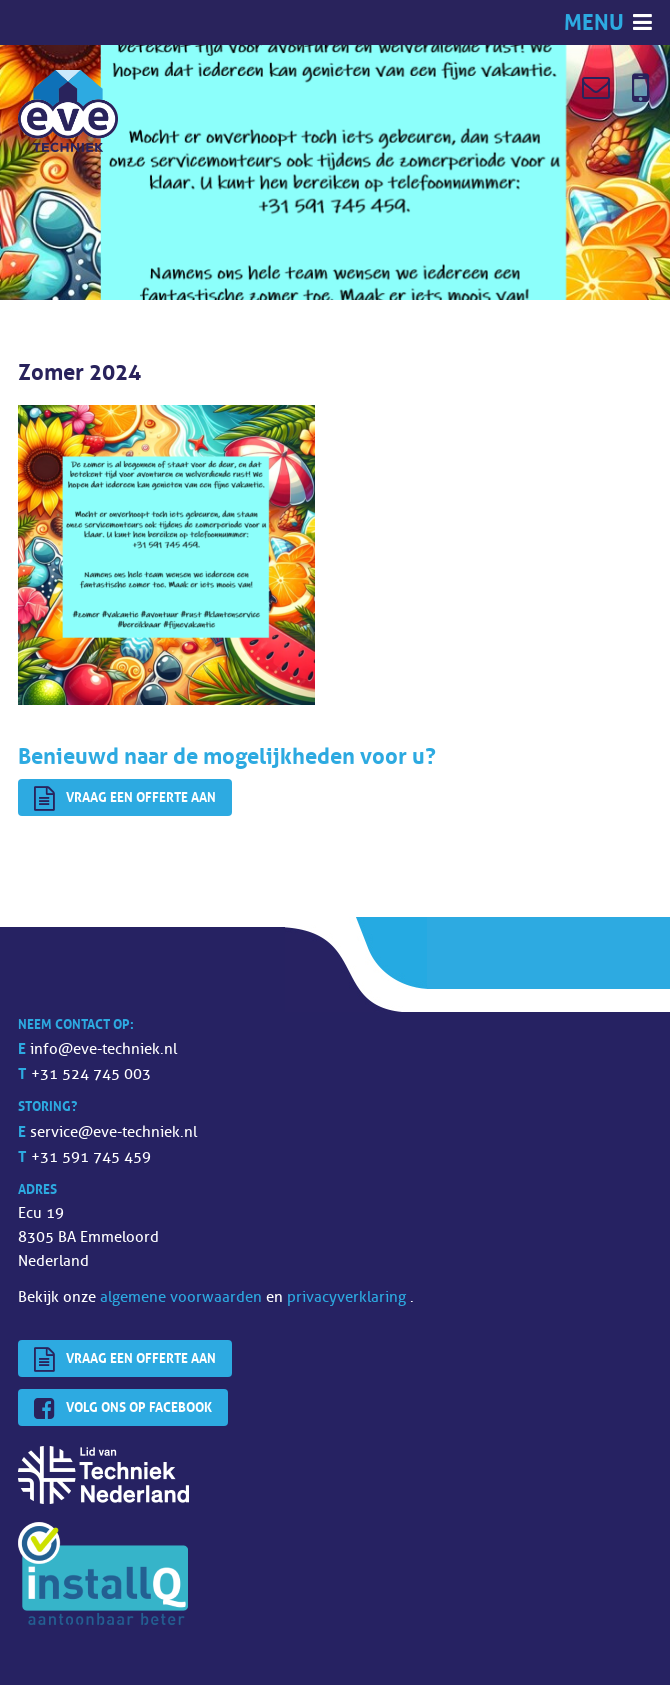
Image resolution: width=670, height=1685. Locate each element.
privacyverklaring (348, 1297)
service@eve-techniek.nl (113, 1132)
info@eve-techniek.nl (103, 1049)
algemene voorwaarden (183, 1297)
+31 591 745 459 (91, 1157)
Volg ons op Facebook (123, 1409)
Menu (596, 22)
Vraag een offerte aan (125, 799)
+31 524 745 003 (91, 1074)
